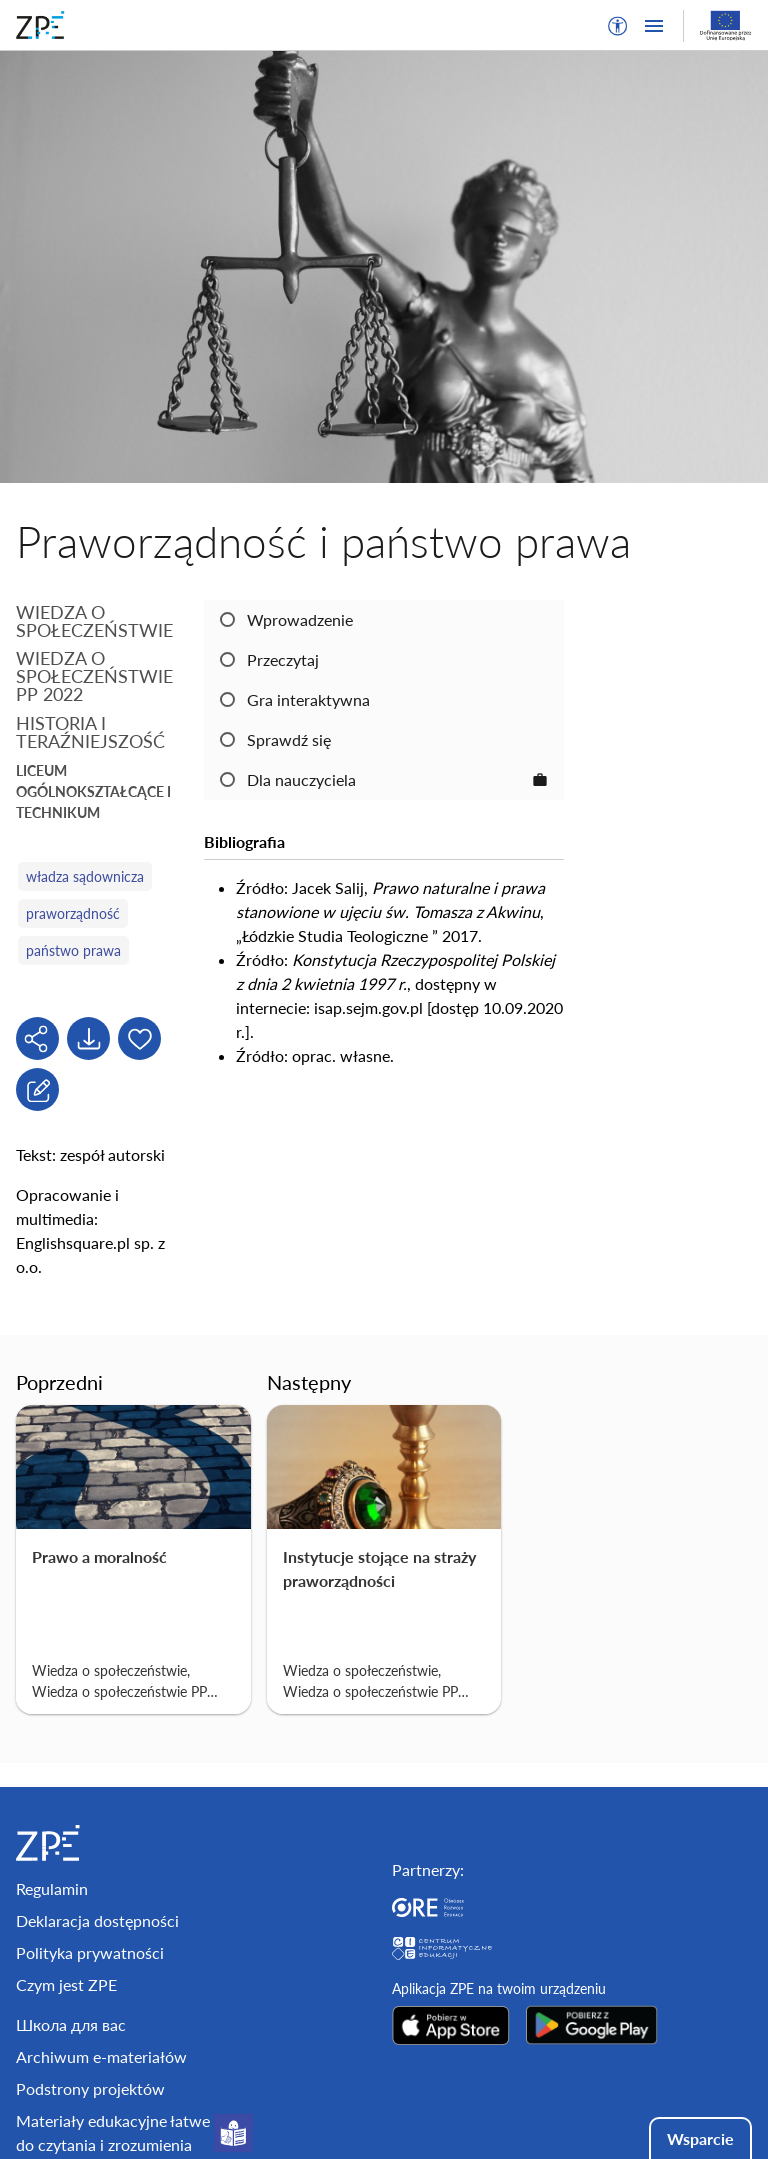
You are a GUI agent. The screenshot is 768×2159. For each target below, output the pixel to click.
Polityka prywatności (90, 1952)
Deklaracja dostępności (97, 1920)
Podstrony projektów (90, 2088)
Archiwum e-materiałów (101, 2056)
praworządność (73, 913)
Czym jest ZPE (66, 1984)
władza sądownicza (85, 876)
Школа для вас (71, 2024)
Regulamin (52, 1888)
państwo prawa (73, 950)
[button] (618, 26)
